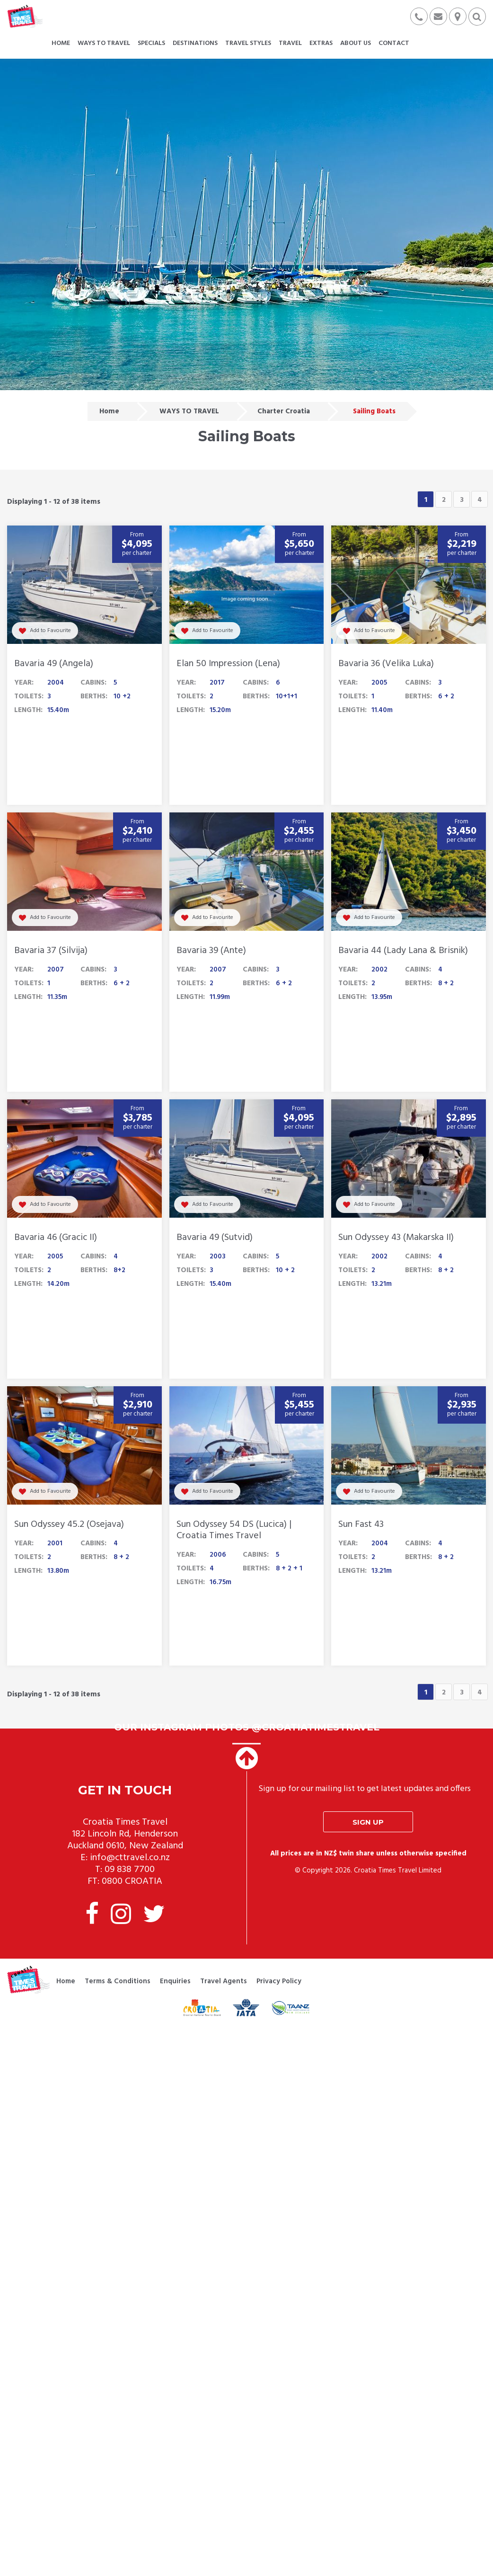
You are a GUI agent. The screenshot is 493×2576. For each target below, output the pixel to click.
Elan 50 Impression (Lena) (228, 663)
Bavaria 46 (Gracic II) (55, 1237)
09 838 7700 (130, 1869)
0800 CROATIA (132, 1881)
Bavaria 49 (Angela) (53, 663)
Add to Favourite (45, 630)
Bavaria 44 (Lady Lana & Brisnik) (403, 950)
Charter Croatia (283, 411)
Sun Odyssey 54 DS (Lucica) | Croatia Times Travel (233, 1530)
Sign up (368, 1822)
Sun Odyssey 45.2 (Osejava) (69, 1524)
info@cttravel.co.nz (130, 1857)
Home (109, 411)
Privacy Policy (278, 1981)
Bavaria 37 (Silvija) (51, 950)
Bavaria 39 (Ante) (211, 950)
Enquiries (175, 1981)
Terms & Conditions (117, 1981)
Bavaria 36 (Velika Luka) (386, 663)
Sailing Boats (374, 411)
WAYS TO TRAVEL (189, 411)
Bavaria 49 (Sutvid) (214, 1237)
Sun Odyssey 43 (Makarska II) (396, 1237)
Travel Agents (223, 1981)
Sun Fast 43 (361, 1524)
